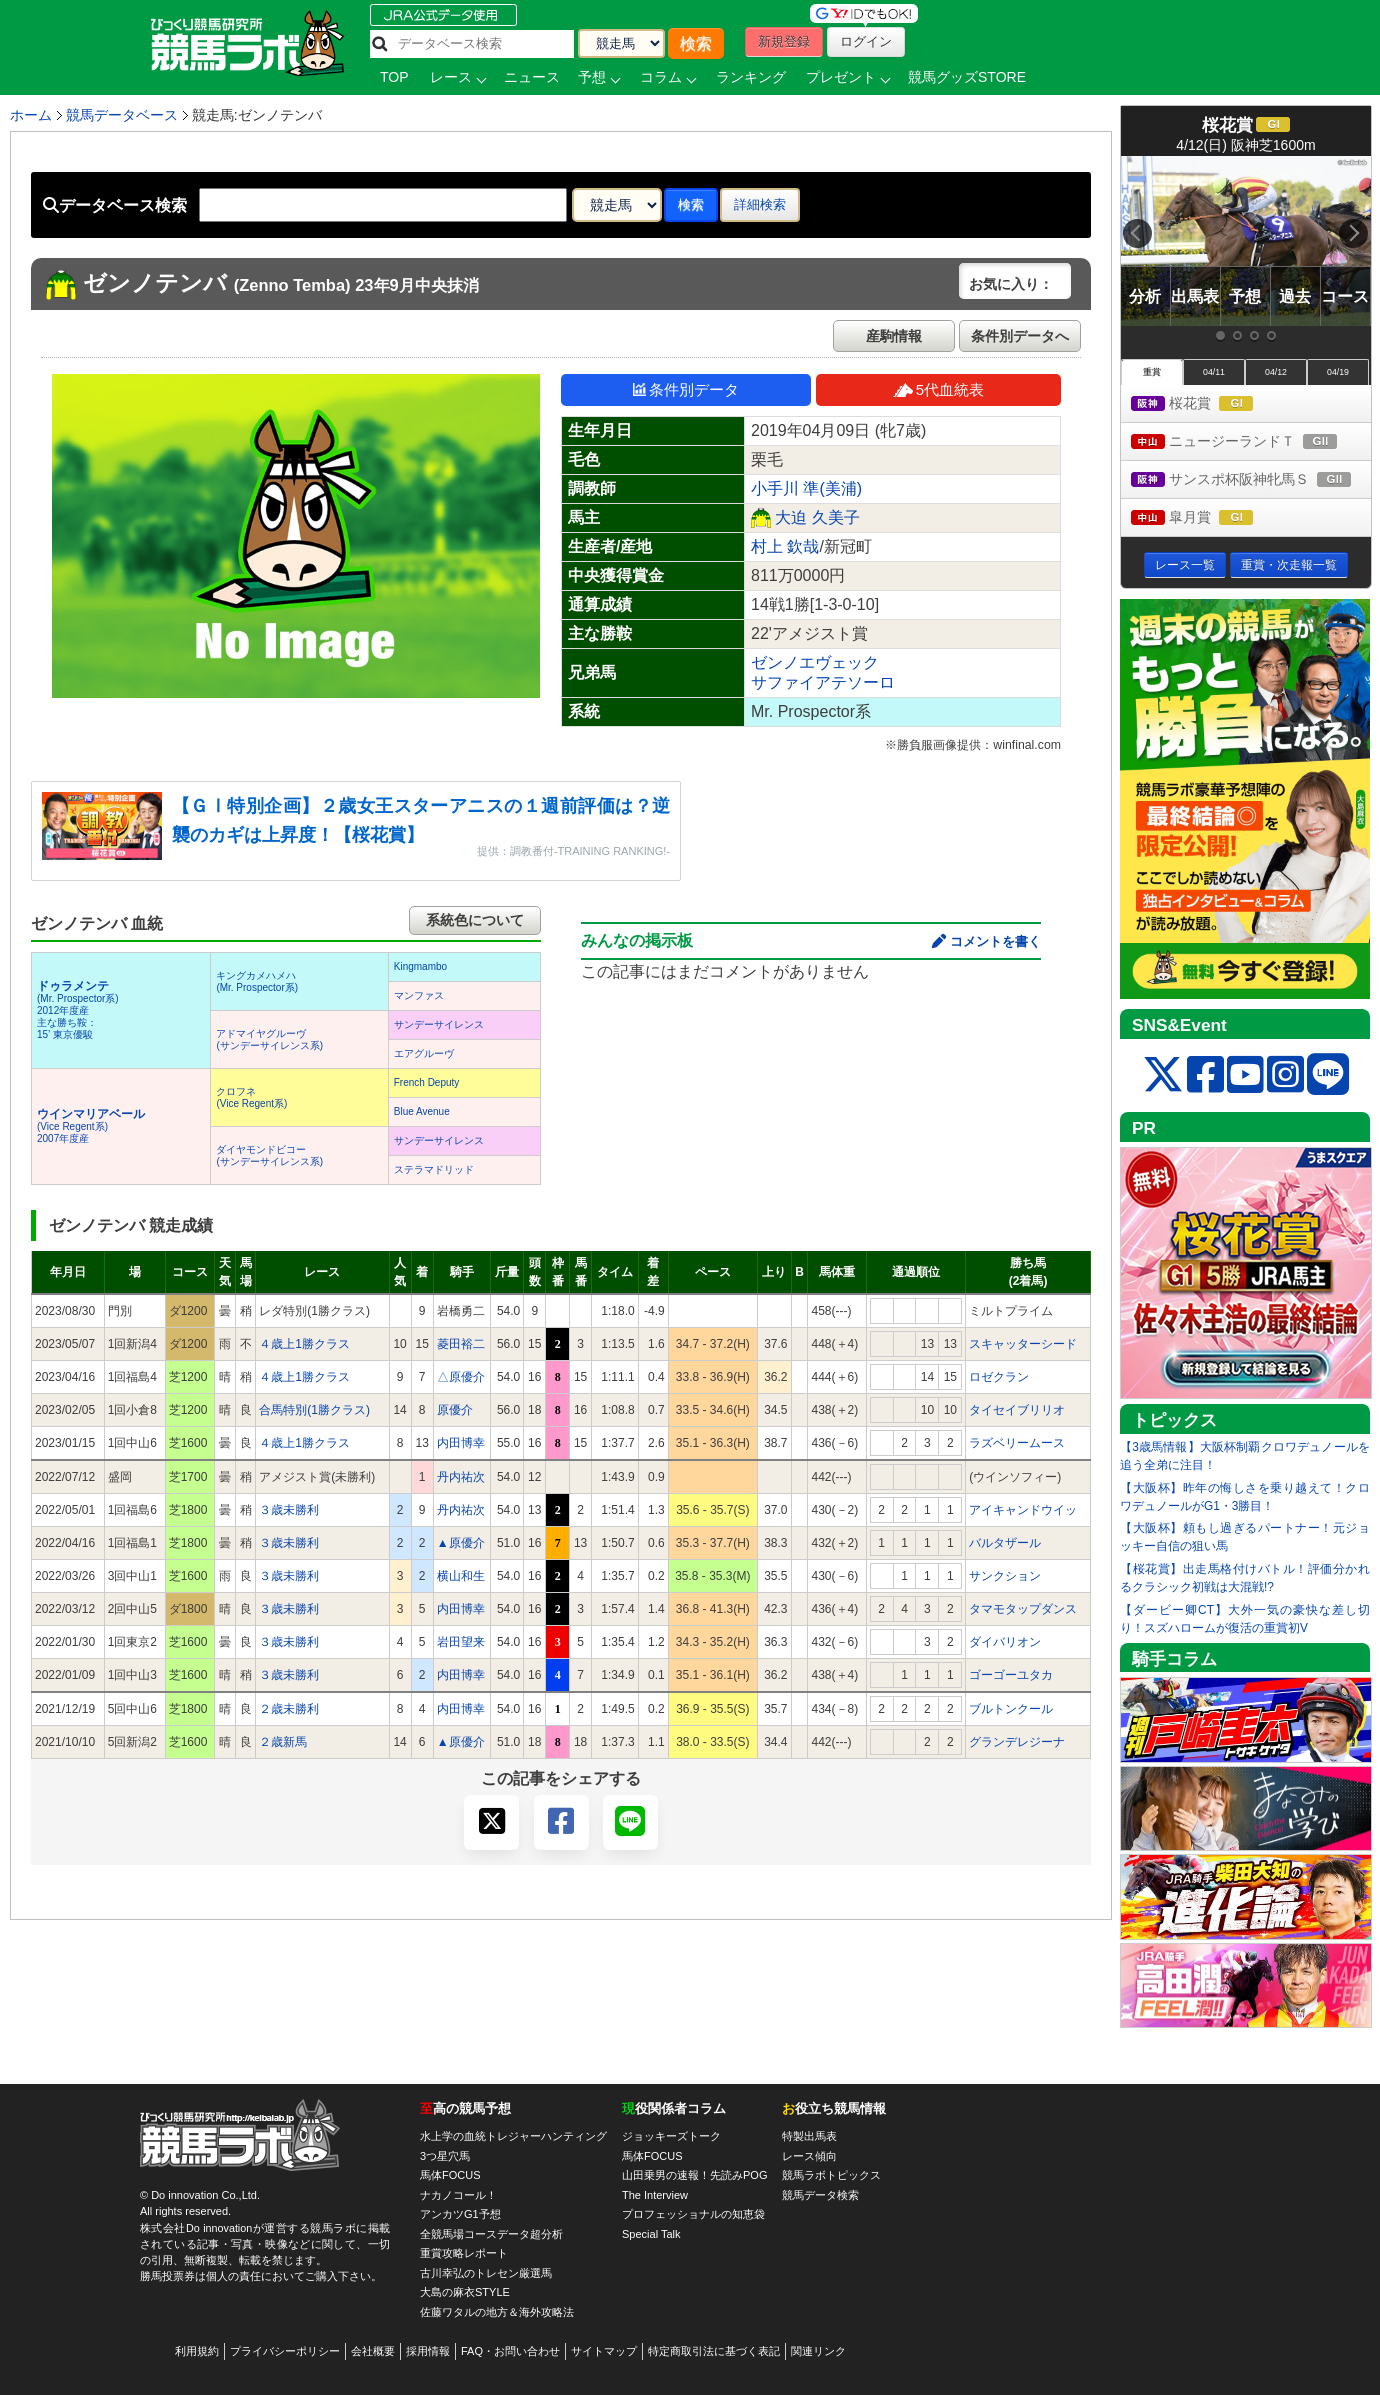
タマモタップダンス (1023, 1609)
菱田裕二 (461, 1344)
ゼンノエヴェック (815, 662)
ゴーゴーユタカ (1011, 1675)
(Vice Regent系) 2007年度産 (91, 1126)
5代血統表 (938, 389)
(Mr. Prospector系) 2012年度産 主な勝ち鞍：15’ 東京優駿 (78, 1010)
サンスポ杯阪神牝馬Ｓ (1251, 480)
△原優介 (461, 1377)
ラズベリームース (1017, 1443)
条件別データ (686, 389)
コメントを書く (995, 941)
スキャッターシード (1023, 1344)
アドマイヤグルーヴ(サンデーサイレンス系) (269, 1039)
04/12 (1276, 372)
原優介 (455, 1410)
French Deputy (427, 1082)
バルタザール (1005, 1543)
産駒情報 (894, 336)
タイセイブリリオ (1017, 1410)
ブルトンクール (1011, 1709)
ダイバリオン (1005, 1642)
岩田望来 (461, 1642)
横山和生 (461, 1576)
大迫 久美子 (817, 517)
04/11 (1214, 372)
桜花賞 (1210, 404)
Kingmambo (420, 966)
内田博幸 (461, 1443)
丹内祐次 (461, 1477)
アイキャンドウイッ (1023, 1510)
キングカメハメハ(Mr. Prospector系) (257, 981)
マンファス (419, 995)
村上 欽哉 (785, 546)
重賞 (1152, 372)
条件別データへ (1020, 336)
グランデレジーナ (1017, 1742)
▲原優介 (461, 1543)
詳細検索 (760, 204)
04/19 (1338, 372)
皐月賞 (1210, 518)
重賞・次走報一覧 (1289, 565)
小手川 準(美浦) (806, 488)
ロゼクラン (999, 1377)
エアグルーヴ (424, 1053)
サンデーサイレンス (439, 1024)
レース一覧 (1185, 565)
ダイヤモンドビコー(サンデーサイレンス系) (269, 1155)
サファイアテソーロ (823, 682)
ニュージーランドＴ (1251, 442)
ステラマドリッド (434, 1169)
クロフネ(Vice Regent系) (251, 1097)
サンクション (1005, 1576)
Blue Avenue (422, 1111)
